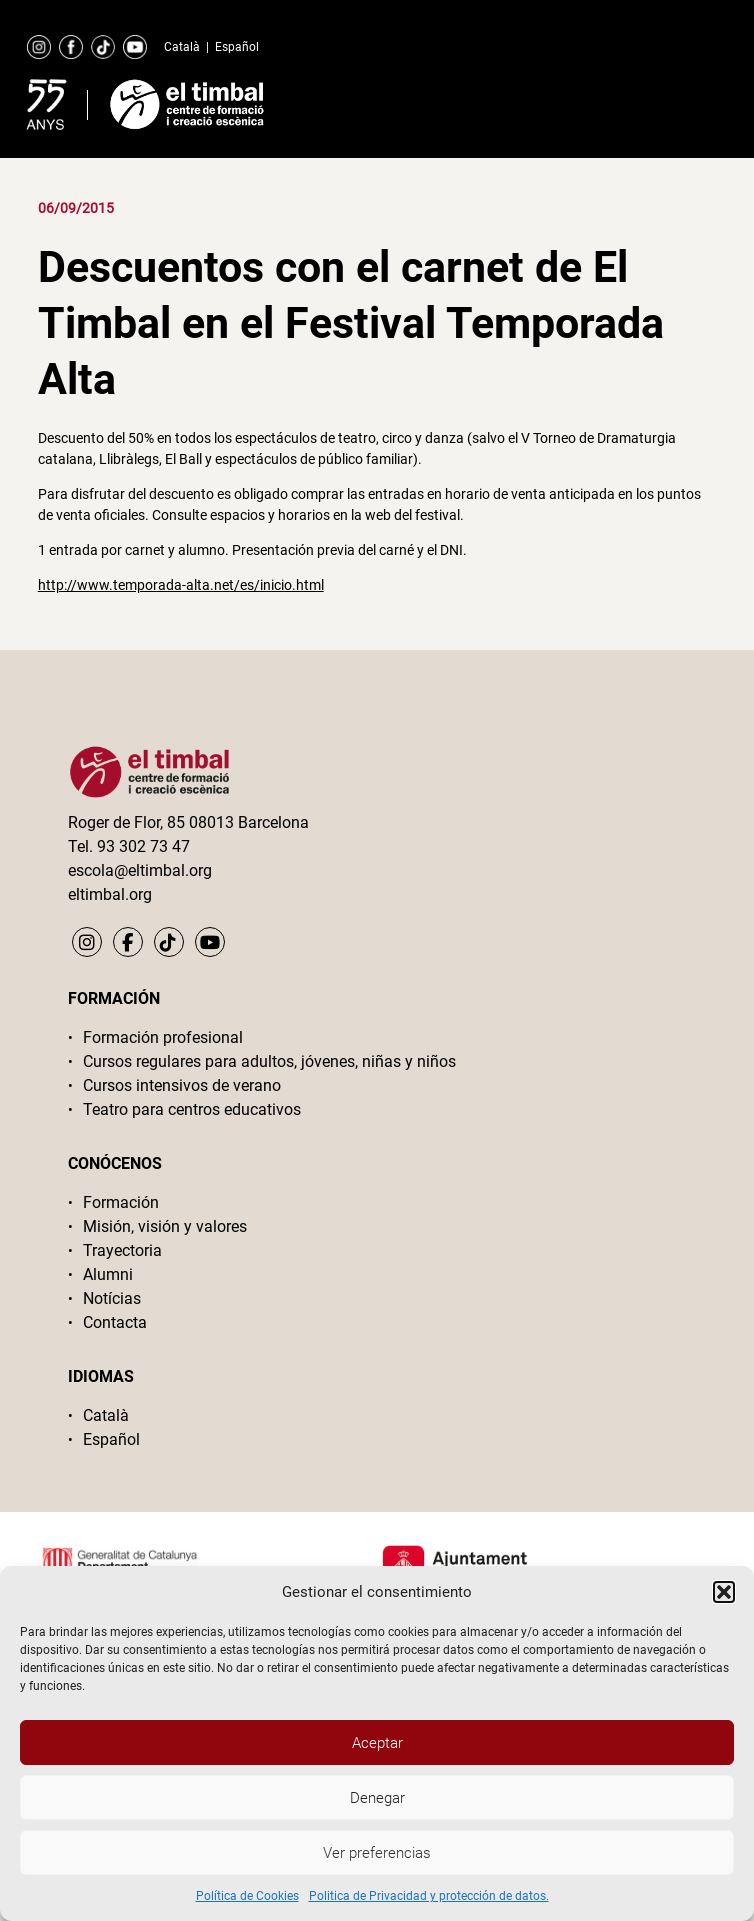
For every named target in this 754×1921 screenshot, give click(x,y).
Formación (121, 1202)
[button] (724, 1592)
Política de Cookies (247, 1896)
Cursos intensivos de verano (182, 1085)
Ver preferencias (377, 1853)
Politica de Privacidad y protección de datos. (429, 1896)
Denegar (377, 1798)
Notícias (112, 1298)
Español (237, 47)
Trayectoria (122, 1250)
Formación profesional (163, 1037)
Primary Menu (664, 100)
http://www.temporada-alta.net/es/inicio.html (181, 585)
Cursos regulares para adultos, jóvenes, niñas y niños (269, 1061)
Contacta (115, 1322)
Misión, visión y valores (165, 1226)
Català (182, 47)
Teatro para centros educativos (192, 1109)
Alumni (108, 1274)
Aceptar (377, 1743)
